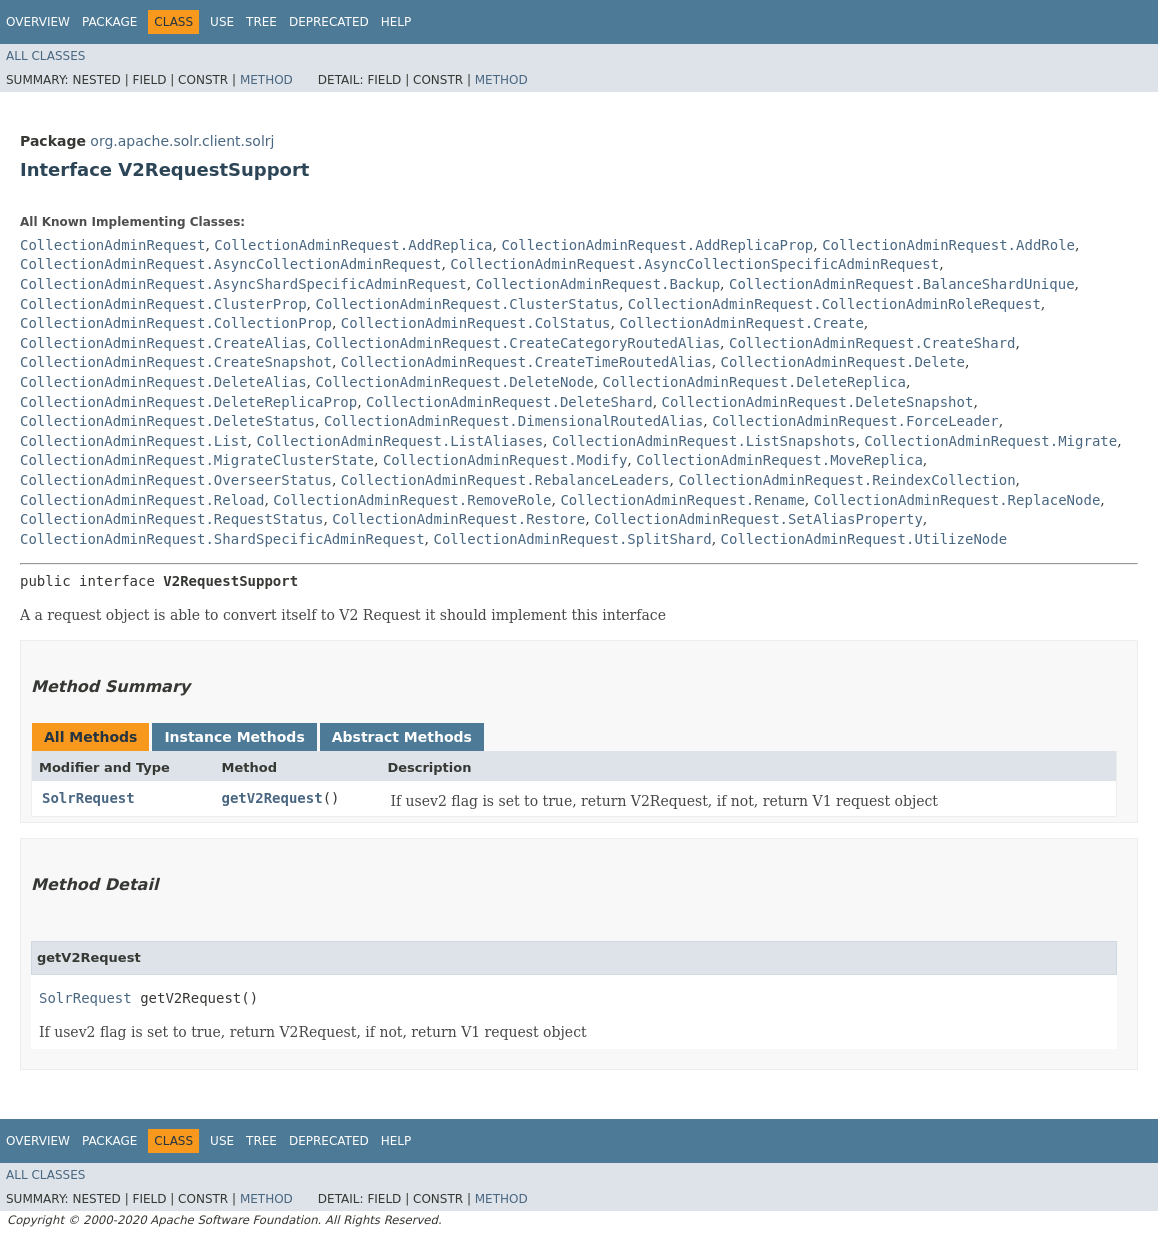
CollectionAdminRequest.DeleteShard (509, 402)
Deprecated (329, 22)
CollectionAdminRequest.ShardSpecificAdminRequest (222, 539)
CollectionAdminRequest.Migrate (990, 441)
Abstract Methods (402, 737)
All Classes (45, 56)
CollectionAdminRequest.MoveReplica (779, 460)
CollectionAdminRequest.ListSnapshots (703, 441)
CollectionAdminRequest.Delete (843, 362)
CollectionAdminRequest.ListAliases (399, 441)
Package (109, 22)
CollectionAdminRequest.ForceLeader (855, 421)
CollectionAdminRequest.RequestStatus (171, 519)
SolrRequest (88, 798)
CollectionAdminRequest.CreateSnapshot (176, 362)
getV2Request (271, 798)
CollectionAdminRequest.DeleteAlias (163, 382)
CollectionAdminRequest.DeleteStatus (167, 421)
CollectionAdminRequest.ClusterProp (163, 304)
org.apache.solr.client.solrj (182, 141)
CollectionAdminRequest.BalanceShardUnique (902, 284)
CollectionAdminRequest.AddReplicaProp (657, 245)
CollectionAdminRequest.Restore (458, 519)
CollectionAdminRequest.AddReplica (353, 245)
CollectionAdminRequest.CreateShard (872, 343)
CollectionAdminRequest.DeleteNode (454, 382)
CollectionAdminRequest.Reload (142, 500)
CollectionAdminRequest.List (134, 441)
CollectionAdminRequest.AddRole (948, 245)
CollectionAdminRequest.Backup (598, 284)
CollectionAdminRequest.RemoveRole (412, 500)
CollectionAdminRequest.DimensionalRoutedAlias (513, 421)
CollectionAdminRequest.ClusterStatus (466, 304)
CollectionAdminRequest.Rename (682, 500)
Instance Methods (234, 737)
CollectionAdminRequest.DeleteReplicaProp (188, 402)
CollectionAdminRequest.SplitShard (572, 539)
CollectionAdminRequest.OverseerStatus (176, 480)
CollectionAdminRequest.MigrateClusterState (197, 460)
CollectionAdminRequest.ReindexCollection (846, 480)
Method (266, 80)
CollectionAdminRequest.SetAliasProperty (758, 519)
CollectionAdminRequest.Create (741, 323)
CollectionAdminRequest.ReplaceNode (957, 500)
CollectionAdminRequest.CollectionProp (176, 323)
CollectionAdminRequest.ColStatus (476, 323)
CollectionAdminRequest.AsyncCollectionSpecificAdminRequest (694, 264)
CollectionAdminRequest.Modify (505, 460)
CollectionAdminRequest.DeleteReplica (754, 382)
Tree (261, 22)
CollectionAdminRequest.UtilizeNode (864, 539)
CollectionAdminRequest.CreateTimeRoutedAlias (526, 362)
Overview (38, 22)
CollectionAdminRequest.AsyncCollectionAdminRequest (230, 264)
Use (222, 22)
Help (396, 22)
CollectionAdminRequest (112, 245)
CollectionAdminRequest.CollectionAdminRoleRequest (834, 304)
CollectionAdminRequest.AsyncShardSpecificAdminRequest (243, 284)
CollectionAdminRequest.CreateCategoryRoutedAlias (517, 343)
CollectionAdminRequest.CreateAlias (163, 343)
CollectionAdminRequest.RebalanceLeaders (505, 480)
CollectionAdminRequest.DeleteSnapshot (818, 402)
